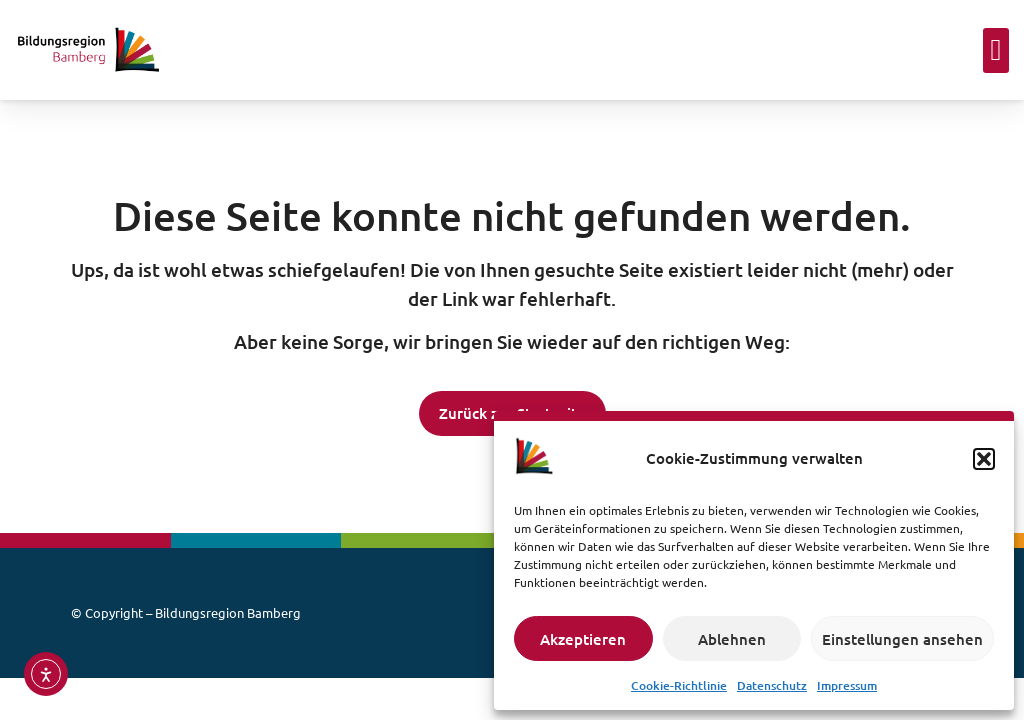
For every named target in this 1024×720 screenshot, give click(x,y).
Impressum (847, 685)
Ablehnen (732, 639)
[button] (984, 459)
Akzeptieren (583, 639)
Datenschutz (772, 685)
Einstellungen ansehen (902, 639)
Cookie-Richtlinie (679, 685)
